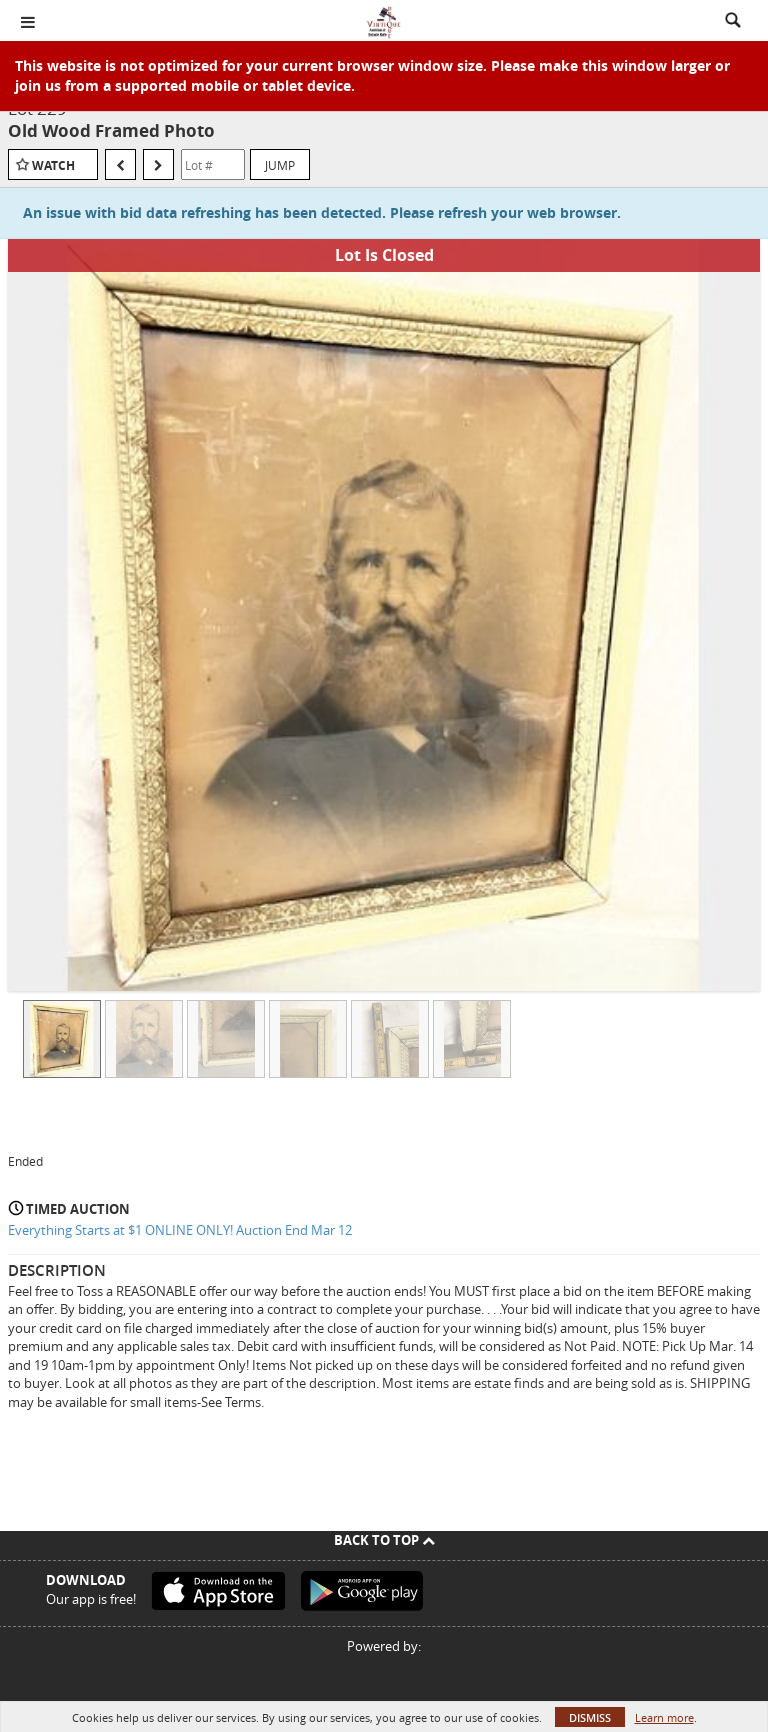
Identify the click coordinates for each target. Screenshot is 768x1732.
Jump (280, 165)
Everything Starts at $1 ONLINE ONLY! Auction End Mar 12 (180, 1230)
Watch (53, 165)
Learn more (664, 1717)
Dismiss (590, 1717)
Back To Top (384, 1540)
